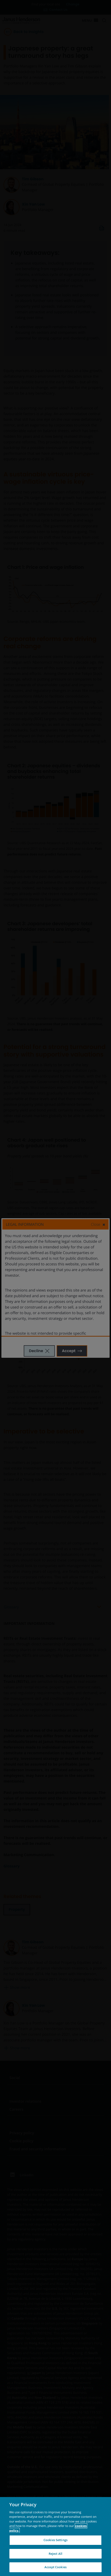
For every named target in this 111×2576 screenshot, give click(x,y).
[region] (55, 2536)
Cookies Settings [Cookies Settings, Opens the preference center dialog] (55, 2540)
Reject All (55, 2553)
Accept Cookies (55, 2567)
